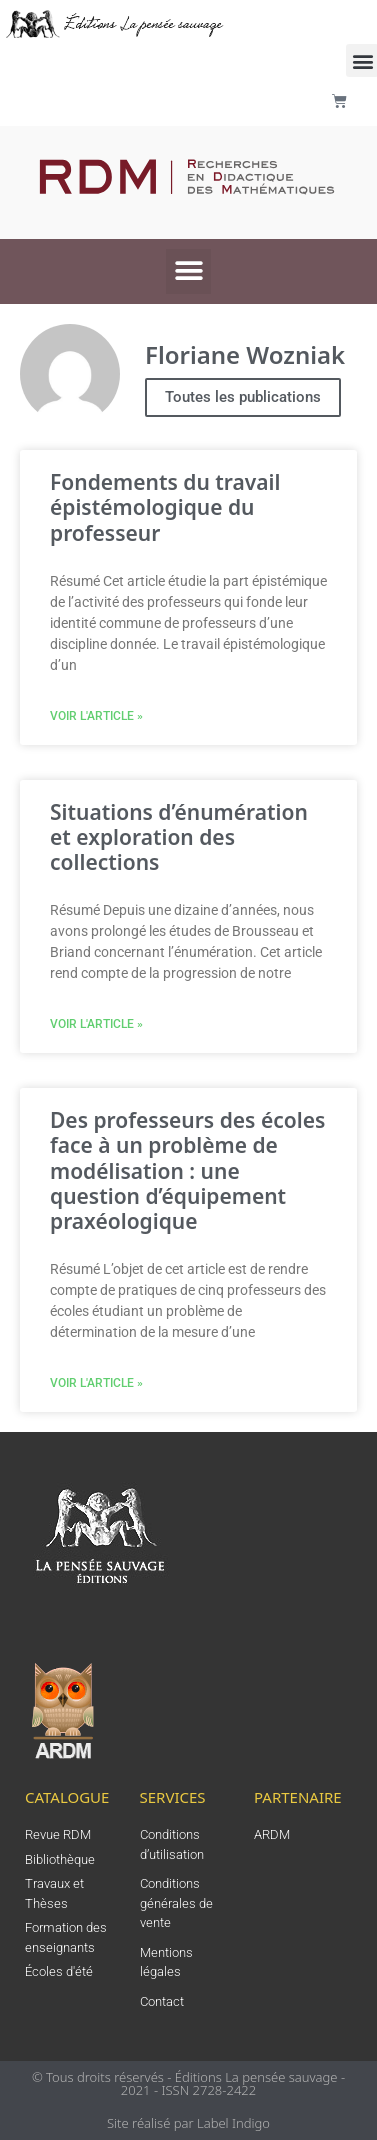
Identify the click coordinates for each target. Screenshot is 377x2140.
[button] (188, 271)
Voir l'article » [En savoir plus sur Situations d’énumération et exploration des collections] (96, 1024)
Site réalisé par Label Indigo (188, 2123)
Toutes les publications (243, 397)
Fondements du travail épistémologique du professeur (165, 507)
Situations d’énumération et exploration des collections (179, 837)
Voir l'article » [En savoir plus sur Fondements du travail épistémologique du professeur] (96, 716)
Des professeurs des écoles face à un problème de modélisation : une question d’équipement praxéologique (187, 1170)
